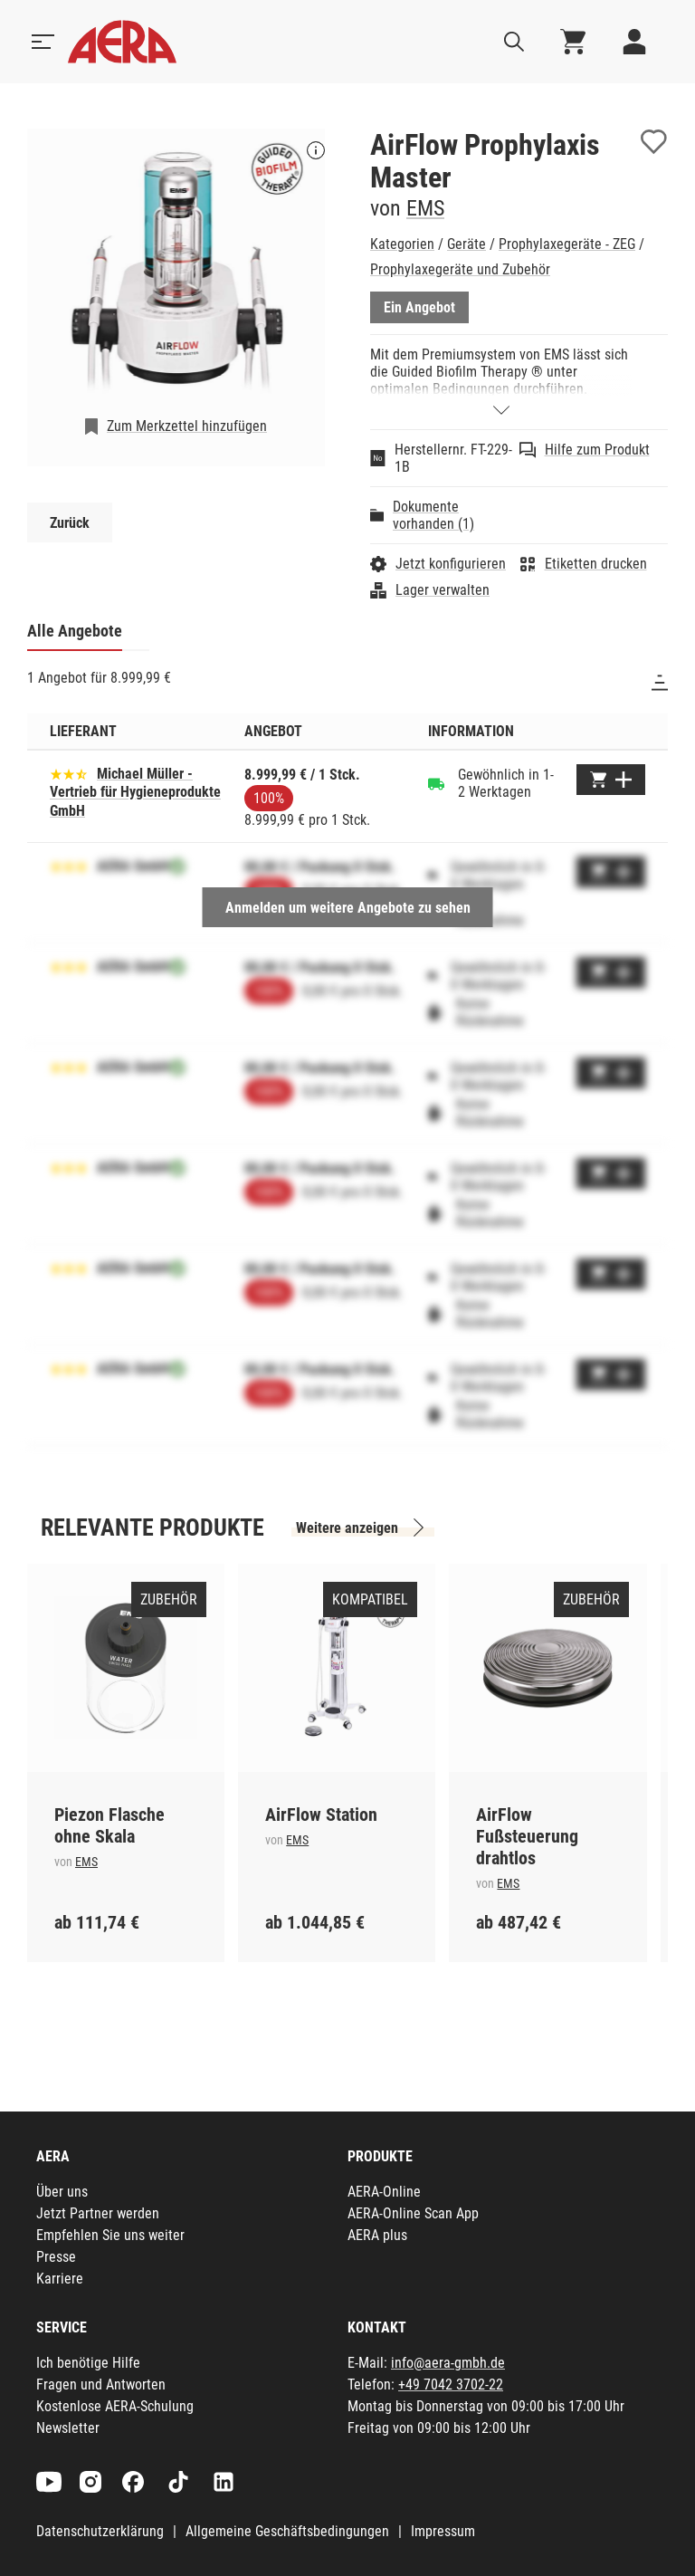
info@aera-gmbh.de (448, 2362)
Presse (56, 2256)
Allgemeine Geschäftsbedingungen (287, 2531)
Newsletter (68, 2428)
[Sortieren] (660, 683)
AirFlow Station (321, 1814)
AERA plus (377, 2235)
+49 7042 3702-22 (450, 2384)
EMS (425, 208)
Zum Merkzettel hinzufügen (187, 426)
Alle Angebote (74, 630)
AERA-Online (384, 2191)
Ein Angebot (419, 307)
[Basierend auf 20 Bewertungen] (69, 772)
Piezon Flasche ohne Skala (109, 1825)
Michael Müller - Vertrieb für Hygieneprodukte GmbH (135, 792)
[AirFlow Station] (336, 1668)
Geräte (466, 244)
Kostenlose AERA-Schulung (115, 2406)
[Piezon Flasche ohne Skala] (125, 1668)
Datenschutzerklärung (100, 2531)
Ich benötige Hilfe (88, 2362)
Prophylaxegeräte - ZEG (567, 244)
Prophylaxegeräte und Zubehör (460, 269)
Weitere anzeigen (347, 1528)
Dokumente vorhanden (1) (433, 515)
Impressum (443, 2531)
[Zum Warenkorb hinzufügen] (610, 779)
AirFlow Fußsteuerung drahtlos (527, 1836)
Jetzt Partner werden (97, 2213)
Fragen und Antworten (101, 2384)
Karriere (59, 2278)
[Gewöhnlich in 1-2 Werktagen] (436, 783)
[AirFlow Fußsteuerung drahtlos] (547, 1668)
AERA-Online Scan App (413, 2213)
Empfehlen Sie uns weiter (110, 2235)
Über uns (62, 2191)
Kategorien (402, 244)
